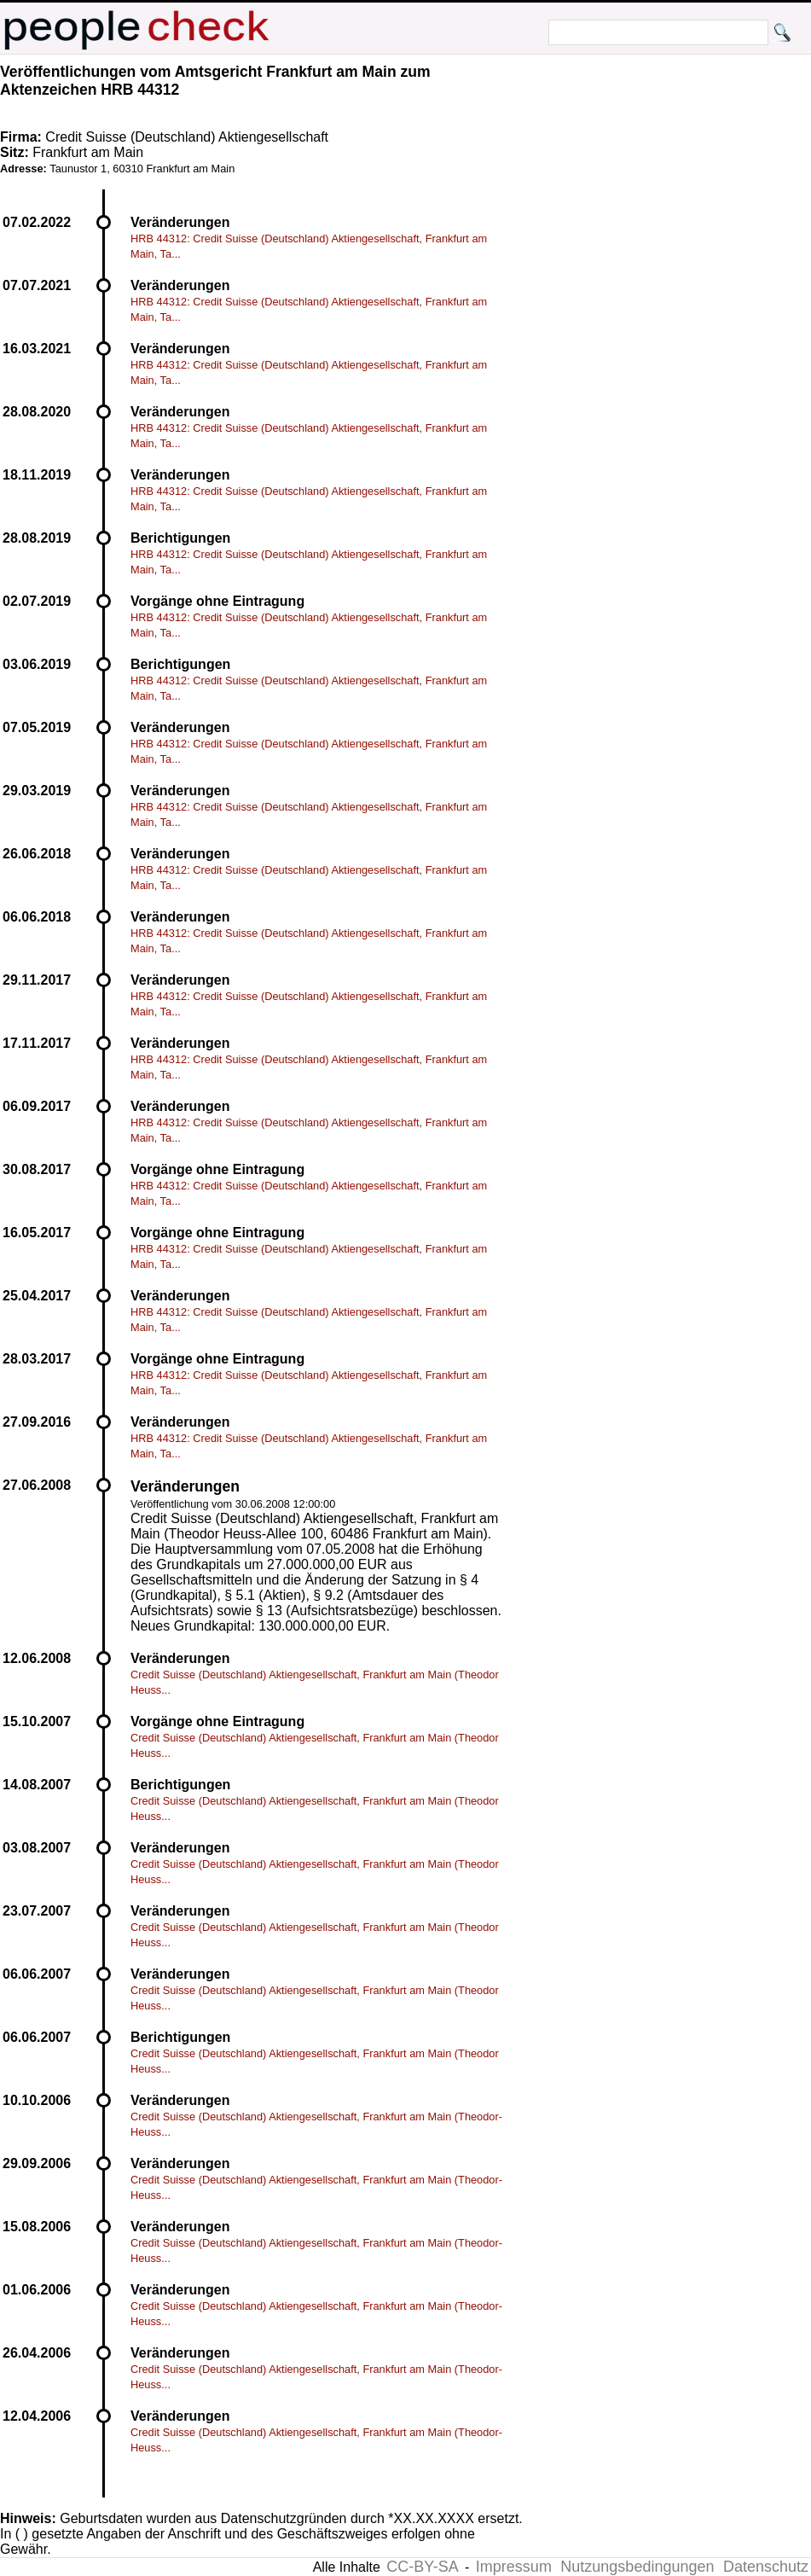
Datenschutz (765, 2566)
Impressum (514, 2566)
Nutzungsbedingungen (637, 2566)
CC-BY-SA (422, 2566)
